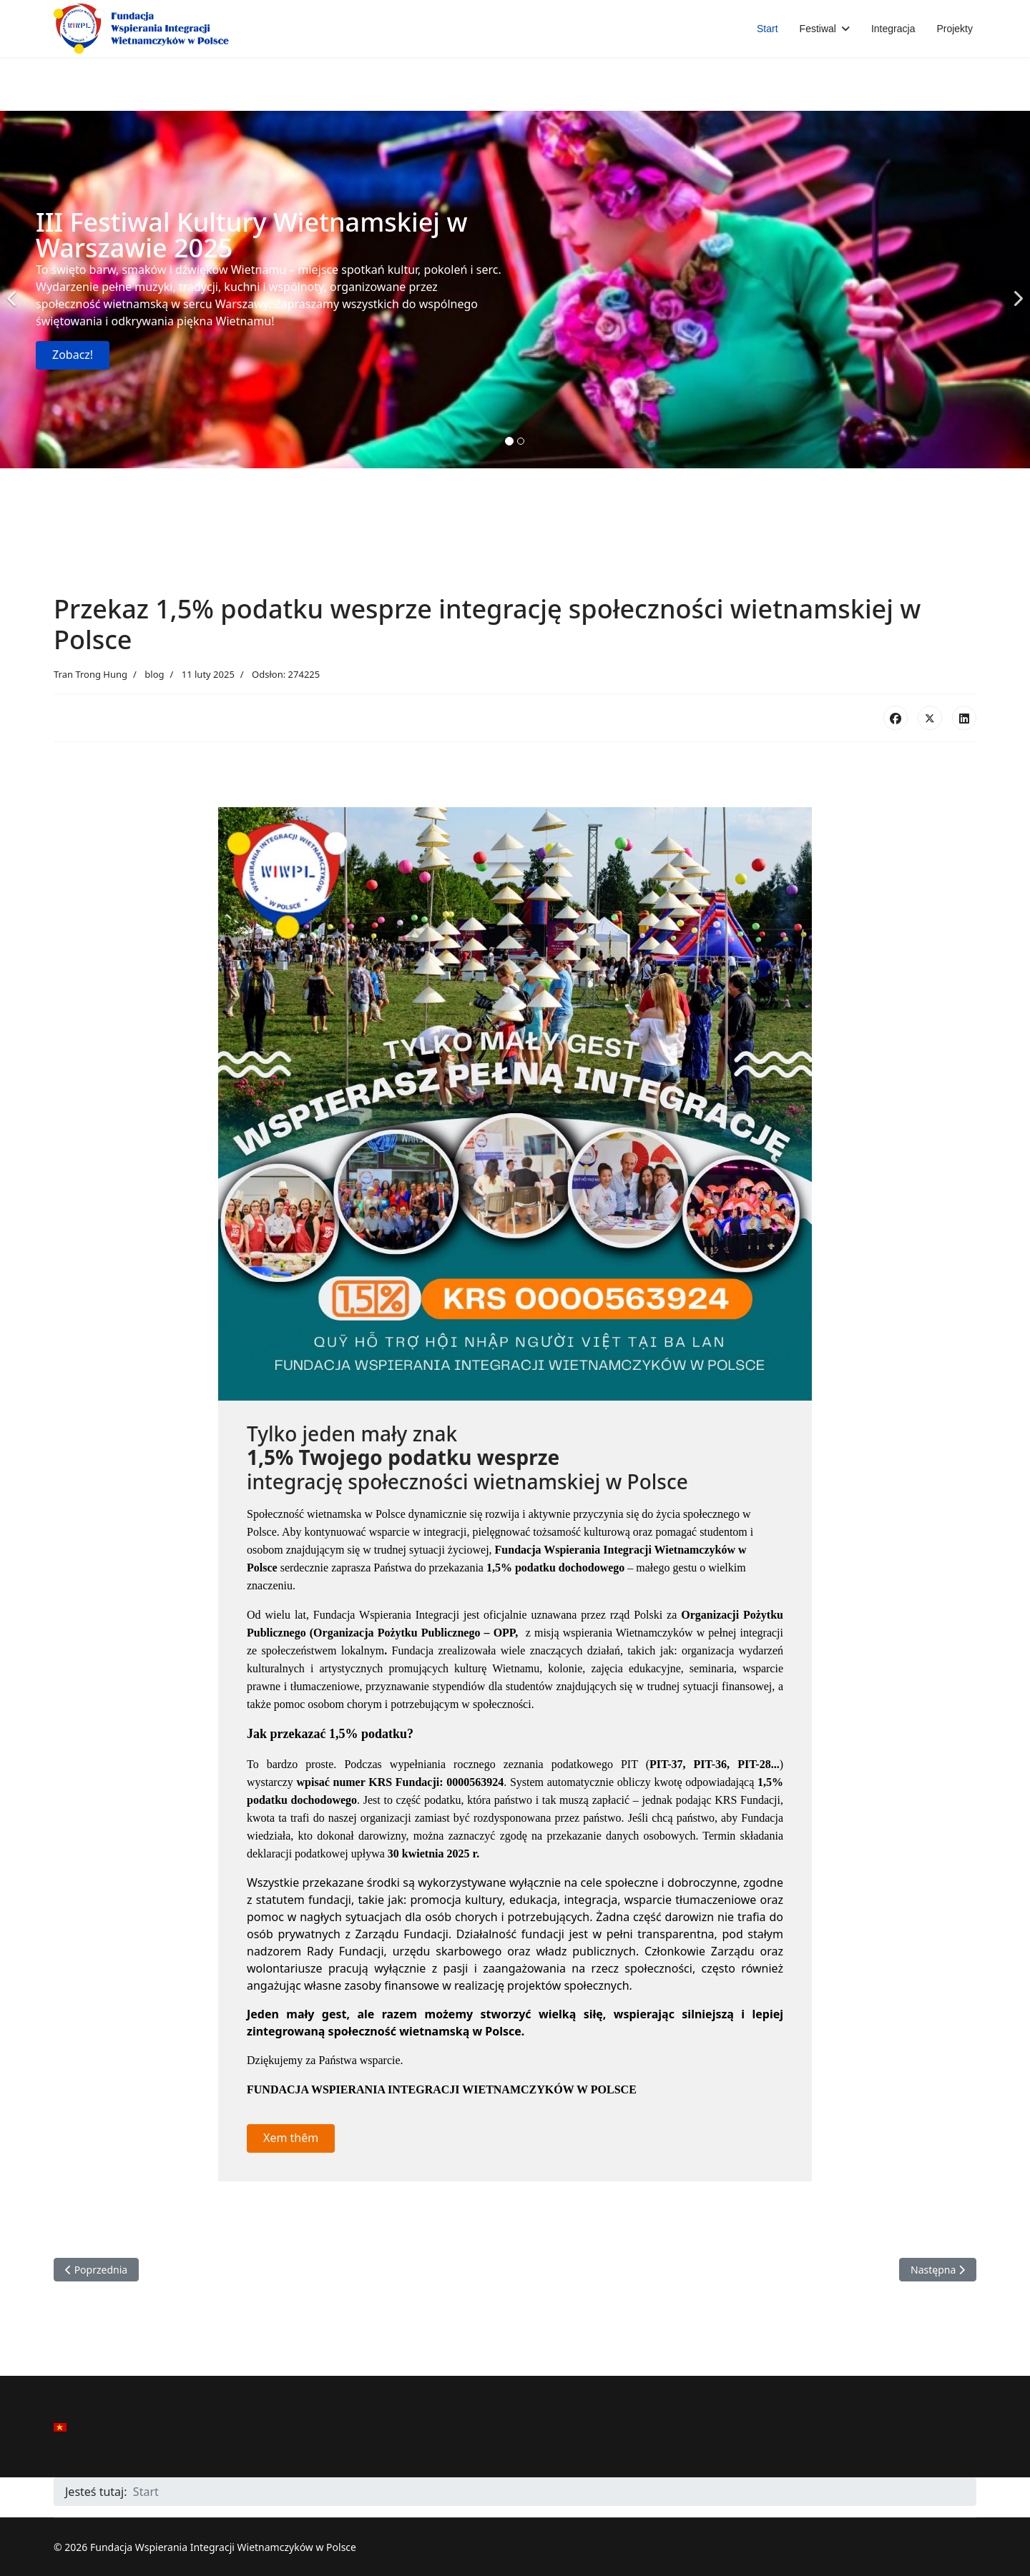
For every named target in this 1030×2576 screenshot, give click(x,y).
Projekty (954, 28)
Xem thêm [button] (290, 2138)
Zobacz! (72, 354)
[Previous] (14, 289)
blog (154, 674)
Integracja (893, 28)
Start (767, 28)
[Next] (1015, 289)
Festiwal (818, 28)
